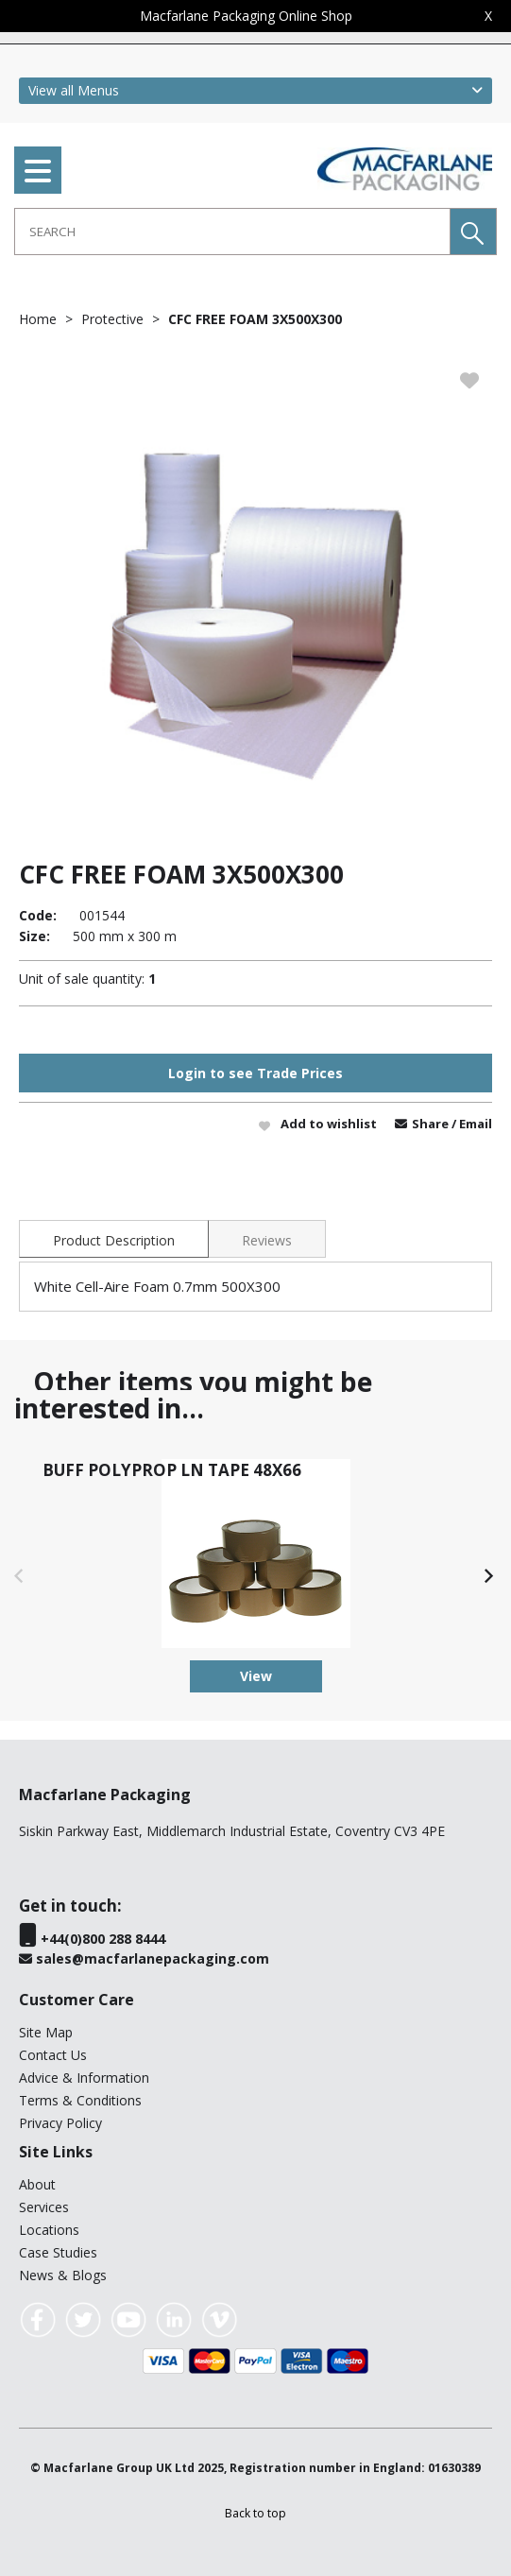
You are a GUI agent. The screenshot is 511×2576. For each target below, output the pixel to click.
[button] (473, 231)
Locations (49, 2230)
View (256, 1676)
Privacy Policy (60, 2123)
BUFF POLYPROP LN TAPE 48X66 (172, 1470)
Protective (112, 319)
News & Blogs (63, 2275)
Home (38, 319)
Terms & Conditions (80, 2100)
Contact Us (53, 2055)
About (37, 2184)
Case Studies (58, 2252)
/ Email (471, 1123)
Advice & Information (84, 2078)
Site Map (46, 2032)
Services (44, 2207)
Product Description (114, 1240)
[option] (255, 593)
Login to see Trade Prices (255, 1073)
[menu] (37, 170)
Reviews (267, 1240)
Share (431, 1123)
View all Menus (73, 90)
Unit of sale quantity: (82, 978)
